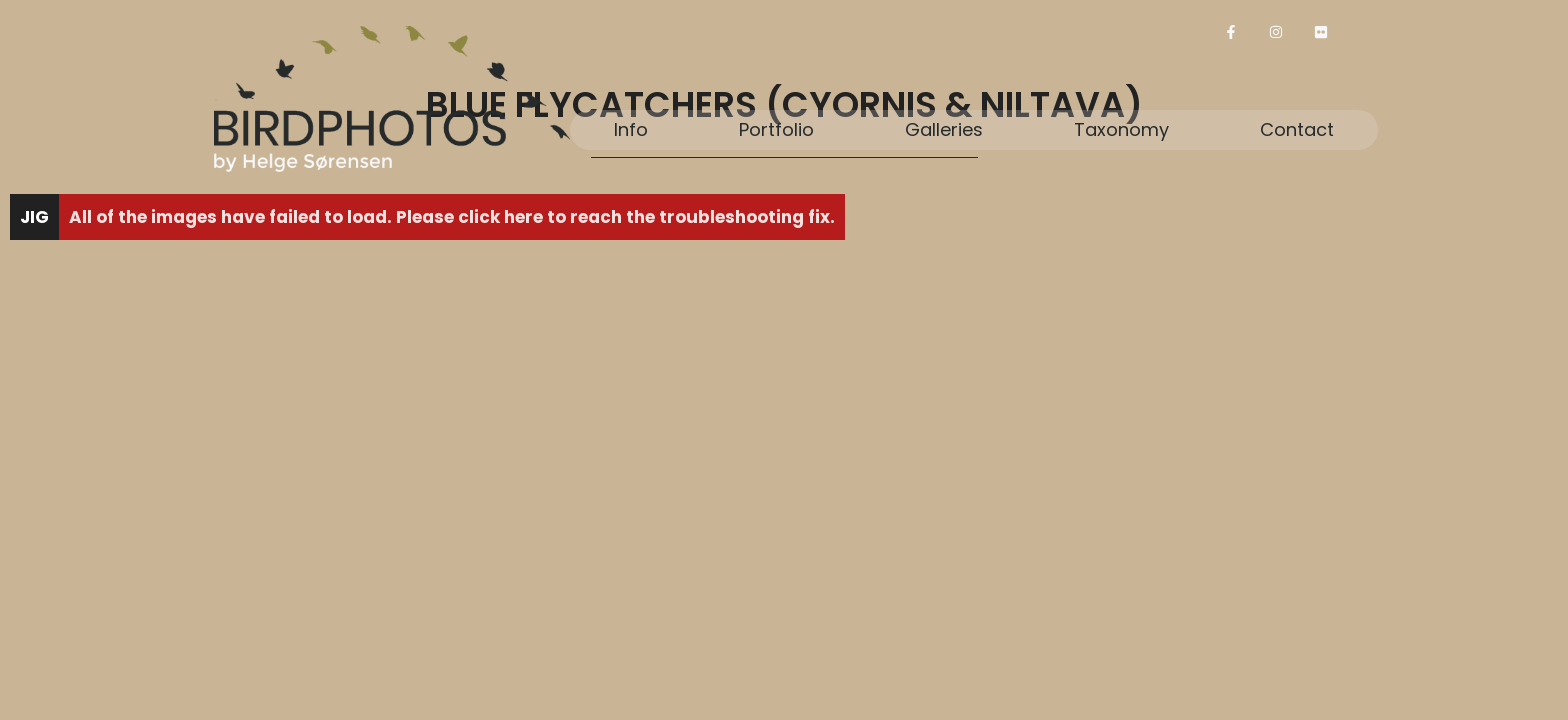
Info (631, 129)
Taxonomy (1121, 129)
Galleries (944, 129)
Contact (1297, 129)
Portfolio (776, 129)
